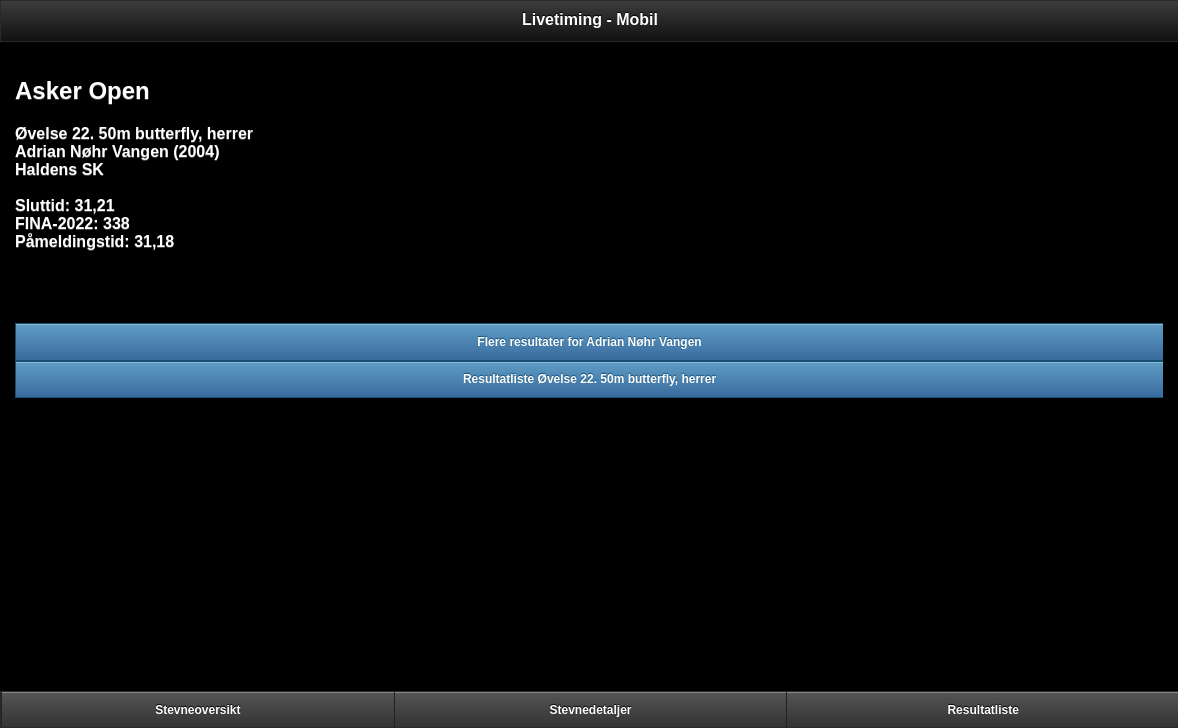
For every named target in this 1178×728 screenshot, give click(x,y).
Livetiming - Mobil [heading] (590, 19)
